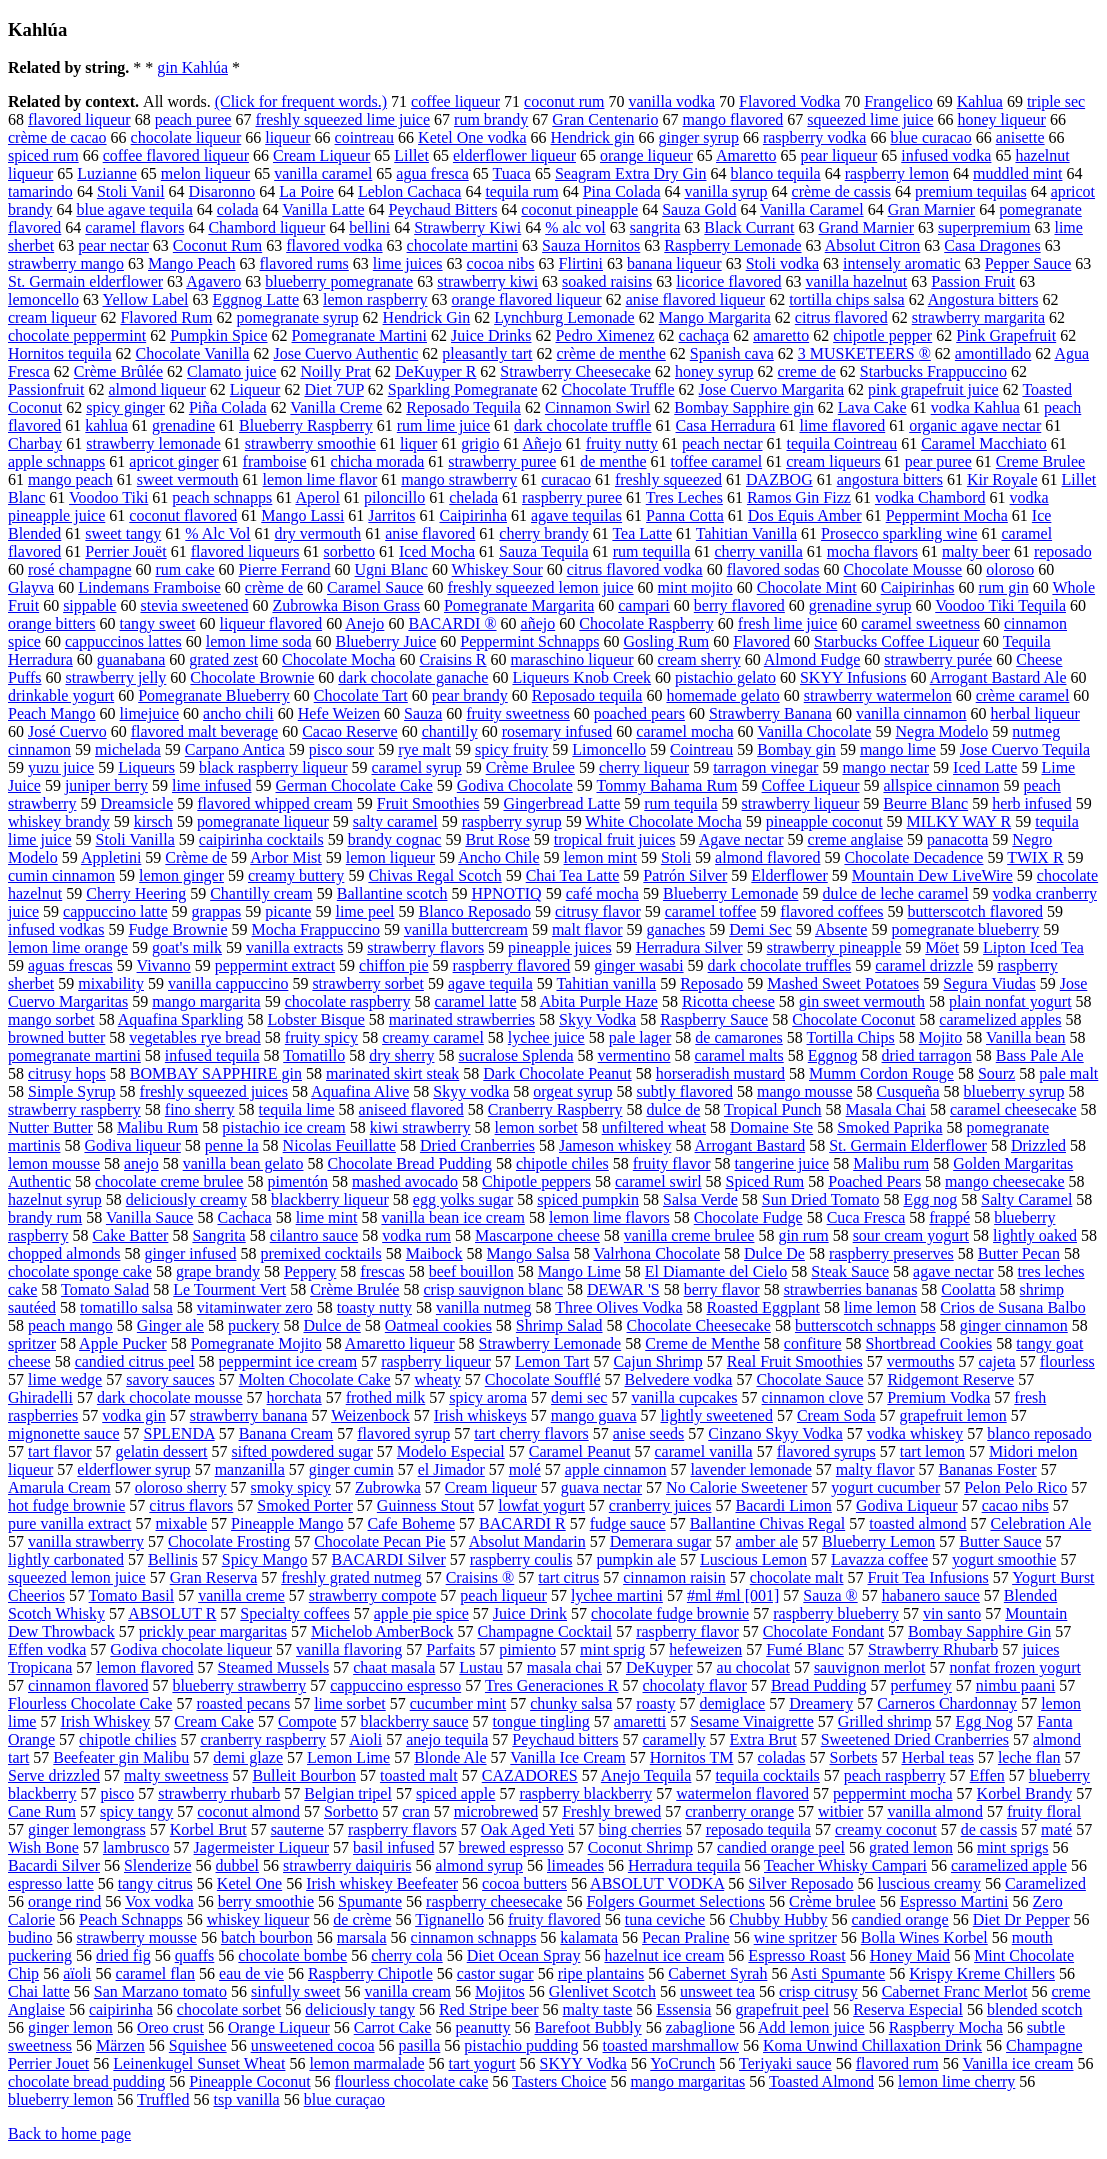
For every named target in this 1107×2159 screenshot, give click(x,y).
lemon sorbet (536, 1127)
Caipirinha (473, 515)
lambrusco (136, 1847)
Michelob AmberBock (382, 1631)
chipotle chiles (562, 1163)
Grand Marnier (867, 227)
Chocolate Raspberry (646, 623)
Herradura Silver (689, 947)
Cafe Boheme (411, 1523)
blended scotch (1035, 2009)
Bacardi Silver (54, 1865)
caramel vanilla (704, 1451)
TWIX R (1035, 857)
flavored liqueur (79, 119)
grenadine (183, 425)
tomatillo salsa (126, 1307)
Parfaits (450, 1649)
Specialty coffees (294, 1613)
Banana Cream (286, 1433)
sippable (89, 605)
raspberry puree (572, 497)
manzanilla (250, 1469)
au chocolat (753, 1667)
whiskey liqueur (258, 1919)
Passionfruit (46, 389)
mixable (182, 1523)
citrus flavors (191, 1505)
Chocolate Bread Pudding (410, 1163)
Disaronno (222, 191)
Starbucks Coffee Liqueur (896, 641)
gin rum (803, 1235)
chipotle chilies (127, 1739)
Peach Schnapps (131, 1919)
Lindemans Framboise (149, 587)
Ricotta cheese (728, 1001)
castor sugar (495, 1973)
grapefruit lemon (953, 1415)
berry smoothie (266, 1901)
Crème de (196, 857)
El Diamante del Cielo (716, 1271)
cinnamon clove (813, 1397)
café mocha (602, 893)
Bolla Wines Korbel (924, 1937)
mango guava (594, 1415)
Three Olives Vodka (618, 1307)
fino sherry (200, 1109)
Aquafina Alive (360, 1091)
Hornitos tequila (60, 353)
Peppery (310, 1271)
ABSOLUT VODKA (657, 1883)
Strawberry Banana (770, 713)
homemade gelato (722, 695)
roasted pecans (243, 1703)
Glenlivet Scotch (602, 1991)
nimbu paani (1016, 1685)
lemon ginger (181, 875)
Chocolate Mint (807, 587)
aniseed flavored (411, 1109)
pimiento (527, 1649)
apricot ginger (173, 461)
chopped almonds (64, 1253)
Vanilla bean (1026, 1037)
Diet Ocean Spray (524, 1955)
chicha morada (378, 461)
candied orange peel (781, 1847)
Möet (942, 947)
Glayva (31, 587)
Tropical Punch (773, 1109)
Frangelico (898, 101)
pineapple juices (560, 947)
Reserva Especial (908, 2009)
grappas (216, 911)
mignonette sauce (64, 1433)
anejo (141, 1163)
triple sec (1056, 101)
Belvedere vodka (678, 1379)
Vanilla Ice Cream (568, 1757)
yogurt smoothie (1004, 1559)
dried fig (123, 1955)
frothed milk (386, 1397)
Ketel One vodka (472, 137)
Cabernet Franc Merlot (955, 1991)
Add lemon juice (811, 2027)
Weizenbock (370, 1415)
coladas (782, 1757)
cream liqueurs (833, 461)
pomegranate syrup (297, 317)
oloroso (1010, 569)
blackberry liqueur (330, 1199)
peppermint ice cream (288, 1361)
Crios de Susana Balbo (1012, 1307)
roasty (655, 1703)
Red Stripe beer (489, 2009)
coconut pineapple (579, 209)
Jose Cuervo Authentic (345, 353)
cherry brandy (543, 533)
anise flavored (430, 533)
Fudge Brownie (177, 929)
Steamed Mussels (274, 1667)
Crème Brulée (354, 1289)
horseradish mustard (720, 1073)
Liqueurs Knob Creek (581, 677)
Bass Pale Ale (1040, 1055)
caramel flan (156, 1973)
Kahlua (980, 101)
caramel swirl (658, 1181)
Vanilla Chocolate (814, 731)
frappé (949, 1217)
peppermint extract (275, 965)
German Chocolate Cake (354, 785)
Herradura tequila (684, 1865)
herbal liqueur (1035, 713)
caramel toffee (711, 911)
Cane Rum (42, 1811)
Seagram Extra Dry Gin (631, 173)
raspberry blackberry (585, 1793)
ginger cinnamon (1014, 1325)
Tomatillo (314, 1055)
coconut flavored (183, 515)
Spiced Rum (765, 1181)
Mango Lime (579, 1271)
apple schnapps (56, 461)
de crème (362, 1919)
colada (238, 209)
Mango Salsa (528, 1253)
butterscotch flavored (976, 911)
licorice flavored (728, 281)
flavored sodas (773, 569)
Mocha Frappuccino (316, 929)
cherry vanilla (758, 551)
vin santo (952, 1613)
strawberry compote (373, 1595)
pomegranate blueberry (965, 929)
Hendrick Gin (427, 317)
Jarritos (391, 515)
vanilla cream (407, 1991)
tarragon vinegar (765, 767)
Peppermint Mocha (947, 515)
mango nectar (885, 767)
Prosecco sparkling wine (899, 533)
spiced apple (456, 1793)
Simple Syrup (72, 1091)
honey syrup (714, 371)
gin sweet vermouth (862, 1001)
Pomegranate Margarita (519, 605)
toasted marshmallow (671, 2045)
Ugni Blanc (391, 569)
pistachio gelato (725, 677)
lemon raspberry (375, 299)
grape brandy (218, 1271)
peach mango (70, 1325)
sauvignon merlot (870, 1667)
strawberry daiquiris (347, 1865)
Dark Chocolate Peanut (557, 1073)
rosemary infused (557, 731)
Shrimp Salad (559, 1325)
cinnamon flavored (88, 1685)
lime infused (212, 785)
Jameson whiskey (615, 1145)
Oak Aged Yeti (528, 1829)
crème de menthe (611, 353)
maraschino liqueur (572, 659)
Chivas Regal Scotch (434, 875)
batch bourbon (267, 1937)
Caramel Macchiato (984, 443)
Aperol (317, 497)
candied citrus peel (135, 1361)
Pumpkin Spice (218, 335)
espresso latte (51, 1883)
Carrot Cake (393, 2027)
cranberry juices (660, 1505)
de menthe (613, 461)
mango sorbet (51, 1019)
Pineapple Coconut (249, 2081)
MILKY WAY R (959, 821)
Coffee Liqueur (811, 785)
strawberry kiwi (487, 281)
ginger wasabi (638, 965)
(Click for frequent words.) (301, 101)
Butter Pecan (1019, 1253)
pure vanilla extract (70, 1523)
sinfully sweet (295, 1991)
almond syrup (479, 1865)
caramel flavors (134, 227)
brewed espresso (510, 1847)
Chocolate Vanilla (193, 353)
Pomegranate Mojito (256, 1343)
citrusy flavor (598, 911)
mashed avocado (405, 1181)
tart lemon (932, 1451)
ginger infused (190, 1253)
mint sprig (612, 1649)
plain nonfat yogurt (1010, 1001)
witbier (840, 1811)
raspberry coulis (521, 1559)
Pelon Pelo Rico (1015, 1487)
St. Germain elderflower (85, 281)
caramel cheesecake (1013, 1109)
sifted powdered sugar (302, 1451)
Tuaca (511, 173)
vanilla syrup (725, 191)
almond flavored (767, 857)
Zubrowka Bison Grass (346, 605)
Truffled (163, 2099)
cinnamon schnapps (474, 1937)
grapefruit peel (782, 2009)
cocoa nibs (501, 263)
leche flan (1029, 1757)
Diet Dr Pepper (1021, 1919)
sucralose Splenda (516, 1055)
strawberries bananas (851, 1289)
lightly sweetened (716, 1415)
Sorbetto (351, 1811)
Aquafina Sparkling (181, 1019)
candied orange (899, 1919)
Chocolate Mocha (338, 659)
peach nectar (722, 443)
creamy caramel (433, 1037)
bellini (369, 227)
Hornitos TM (692, 1757)
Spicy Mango (265, 1559)
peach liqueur (503, 1595)
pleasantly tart (487, 353)
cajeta (996, 1361)
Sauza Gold (699, 209)
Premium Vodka (938, 1397)
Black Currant (749, 227)
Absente (841, 929)
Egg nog (930, 1199)
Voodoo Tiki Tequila (1000, 605)
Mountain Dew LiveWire (932, 875)
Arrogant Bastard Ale (998, 677)
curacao (566, 479)
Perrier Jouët (125, 551)
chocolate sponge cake (80, 1271)
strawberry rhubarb (219, 1793)
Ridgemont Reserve (951, 1379)
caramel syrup (416, 767)
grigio (480, 443)
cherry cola (407, 1955)
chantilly (450, 731)
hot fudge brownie (66, 1505)
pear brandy (470, 695)
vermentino (634, 1055)
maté (1056, 1829)
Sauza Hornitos (591, 245)
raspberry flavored (512, 965)
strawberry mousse (136, 1937)
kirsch (153, 821)
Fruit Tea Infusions (928, 1577)
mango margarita (206, 1001)
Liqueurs (146, 767)
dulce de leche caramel (895, 893)
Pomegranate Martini (360, 335)
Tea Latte (642, 533)
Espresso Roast (796, 1955)
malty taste (598, 2009)
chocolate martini (463, 245)
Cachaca (244, 1217)
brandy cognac (395, 839)
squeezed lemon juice (77, 1577)
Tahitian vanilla (606, 983)
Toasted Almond (821, 2081)
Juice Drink (530, 1613)
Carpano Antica (235, 749)
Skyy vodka (471, 1091)
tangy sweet (158, 623)
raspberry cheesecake (494, 1901)
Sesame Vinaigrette (752, 1721)
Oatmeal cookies (438, 1325)
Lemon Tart (552, 1361)
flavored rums (304, 263)
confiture (813, 1343)
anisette (1020, 137)
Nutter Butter (50, 1127)
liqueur (287, 137)
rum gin (1003, 587)
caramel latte (475, 1001)
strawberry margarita (978, 317)
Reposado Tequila (463, 407)
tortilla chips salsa (847, 299)
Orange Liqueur (279, 2027)
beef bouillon (471, 1271)
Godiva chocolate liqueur (191, 1649)
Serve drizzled (54, 1775)
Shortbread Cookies (929, 1343)
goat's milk (187, 947)
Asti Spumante (838, 1973)
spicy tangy (136, 1811)
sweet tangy (123, 533)
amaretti (640, 1721)
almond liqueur (156, 389)
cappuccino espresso (395, 1685)
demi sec (579, 1397)
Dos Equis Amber (805, 515)
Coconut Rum (217, 245)
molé (525, 1469)
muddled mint (1017, 173)
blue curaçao (344, 2099)
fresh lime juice (788, 623)
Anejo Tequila (646, 1775)
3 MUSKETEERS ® (864, 353)
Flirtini (581, 263)
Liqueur (255, 389)
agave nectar (953, 1271)
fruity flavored (554, 1919)
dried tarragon (927, 1055)
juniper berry (106, 785)
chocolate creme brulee (169, 1181)
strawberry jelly (116, 677)
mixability (111, 983)
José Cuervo (67, 731)
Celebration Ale (1041, 1523)
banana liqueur (674, 263)
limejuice (150, 713)
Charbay (35, 443)
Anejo (364, 623)
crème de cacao (57, 137)
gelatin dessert (162, 1451)
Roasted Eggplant (763, 1307)
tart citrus (568, 1577)
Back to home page (69, 2133)
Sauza (423, 713)
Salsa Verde (700, 1199)
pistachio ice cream (284, 1127)
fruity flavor (672, 1163)
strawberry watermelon (878, 695)
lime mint (327, 1217)
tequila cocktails (767, 1775)
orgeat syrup (572, 1091)
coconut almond (248, 1811)
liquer (418, 443)
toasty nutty (374, 1307)
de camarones (739, 1037)
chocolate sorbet (229, 2009)
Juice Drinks (491, 335)
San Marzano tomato (160, 1991)
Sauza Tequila (544, 551)
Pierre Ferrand (285, 569)
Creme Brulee (1040, 461)
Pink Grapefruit (1006, 335)
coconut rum (564, 101)
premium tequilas (971, 191)
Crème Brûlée (118, 371)
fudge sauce (628, 1523)
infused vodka (946, 155)
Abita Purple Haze (599, 1001)
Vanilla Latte (323, 209)
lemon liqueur (390, 857)
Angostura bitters (983, 299)
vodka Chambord (930, 497)
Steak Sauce (850, 1271)
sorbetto (349, 551)
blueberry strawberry (239, 1685)
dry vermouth (318, 533)
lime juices (408, 263)
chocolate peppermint (77, 335)
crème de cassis (842, 191)
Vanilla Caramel (812, 209)
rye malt (424, 749)
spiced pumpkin (588, 1199)
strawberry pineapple (834, 947)
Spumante (370, 1901)
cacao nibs (1015, 1505)
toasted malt (419, 1775)
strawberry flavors (425, 947)
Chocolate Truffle (618, 389)
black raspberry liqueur (273, 767)
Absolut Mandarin (527, 1541)
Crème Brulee (530, 767)
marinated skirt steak (392, 1073)
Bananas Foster (987, 1469)
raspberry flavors (402, 1829)
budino (30, 1937)
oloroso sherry (181, 1487)
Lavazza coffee (879, 1559)
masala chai (564, 1667)
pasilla (420, 2045)
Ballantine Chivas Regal (768, 1523)
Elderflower (789, 875)
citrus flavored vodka (635, 569)
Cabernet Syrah (717, 1973)
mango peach (70, 479)
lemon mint (600, 857)
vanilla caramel (323, 173)
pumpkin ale (636, 1559)
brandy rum (45, 1217)
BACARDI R (522, 1523)
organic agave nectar (975, 425)
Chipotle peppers (536, 1181)
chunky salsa (571, 1703)
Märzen (120, 2045)
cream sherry (699, 659)
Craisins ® (480, 1577)
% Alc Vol (217, 533)
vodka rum (416, 1235)
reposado (1063, 551)
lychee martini (617, 1595)
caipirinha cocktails (261, 839)
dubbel (238, 1865)
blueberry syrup (1014, 1091)
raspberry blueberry (836, 1613)
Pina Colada (622, 191)
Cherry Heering (136, 893)
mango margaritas (687, 2081)
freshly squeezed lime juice (342, 119)
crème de (274, 587)
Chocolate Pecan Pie (380, 1541)
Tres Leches (684, 497)
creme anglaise (856, 839)
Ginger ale (170, 1325)
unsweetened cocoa (313, 2045)
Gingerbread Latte (561, 803)
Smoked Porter (305, 1505)
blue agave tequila (134, 209)
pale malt (1068, 1073)
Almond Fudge (812, 659)
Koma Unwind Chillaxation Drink (872, 2045)
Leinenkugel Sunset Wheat (199, 2063)
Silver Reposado (800, 1883)
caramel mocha (684, 731)
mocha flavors (872, 551)
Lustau (481, 1667)
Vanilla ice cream (1017, 2063)
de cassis (989, 1829)
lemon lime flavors (609, 1217)
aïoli (77, 1973)
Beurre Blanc (925, 803)
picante (288, 911)
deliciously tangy (360, 2009)
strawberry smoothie (310, 443)
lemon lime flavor (320, 479)
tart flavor (60, 1451)
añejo (538, 623)
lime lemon (880, 1307)
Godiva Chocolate (515, 785)
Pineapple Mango (287, 1523)
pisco (117, 1793)
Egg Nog (984, 1721)
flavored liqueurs (245, 551)
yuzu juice (61, 767)
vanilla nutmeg (484, 1307)
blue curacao (930, 137)
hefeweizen (705, 1649)
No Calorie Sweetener (736, 1487)
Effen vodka (47, 1649)
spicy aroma (488, 1397)
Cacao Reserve (350, 731)
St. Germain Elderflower (908, 1145)
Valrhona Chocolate (656, 1253)
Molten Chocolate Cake (315, 1379)
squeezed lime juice (870, 119)
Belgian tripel (348, 1793)
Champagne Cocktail (545, 1631)
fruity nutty (622, 443)
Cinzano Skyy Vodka (775, 1433)
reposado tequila (758, 1829)
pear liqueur (838, 155)
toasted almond (917, 1523)
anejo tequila (447, 1739)
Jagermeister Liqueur (262, 1847)
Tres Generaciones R (552, 1685)
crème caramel (1023, 695)
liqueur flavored (271, 623)
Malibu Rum (157, 1127)
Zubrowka (388, 1487)
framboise (275, 461)
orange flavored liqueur (526, 299)
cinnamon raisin (674, 1577)
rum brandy (491, 119)
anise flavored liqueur (696, 299)
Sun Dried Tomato (821, 1199)
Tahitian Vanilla (746, 533)
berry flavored (739, 605)
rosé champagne (80, 569)
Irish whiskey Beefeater (382, 1883)
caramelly (674, 1739)
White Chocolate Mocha (663, 821)
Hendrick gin (592, 137)
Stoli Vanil (131, 191)
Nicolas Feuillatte (339, 1145)
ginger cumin (351, 1469)
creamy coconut (886, 1829)
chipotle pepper (882, 335)
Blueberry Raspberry (306, 425)
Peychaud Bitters (442, 209)
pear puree (938, 461)
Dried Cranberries (477, 1145)
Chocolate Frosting (229, 1541)
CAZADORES (530, 1775)
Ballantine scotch (392, 893)
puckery (254, 1325)
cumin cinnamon (61, 875)
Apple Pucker (123, 1343)
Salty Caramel (1026, 1199)
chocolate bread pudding (86, 2081)
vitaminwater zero (255, 1307)
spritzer (32, 1343)
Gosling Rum (666, 641)
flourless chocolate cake (412, 2081)
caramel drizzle (924, 965)
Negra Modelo (941, 731)
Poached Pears (874, 1181)
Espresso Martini (954, 1901)
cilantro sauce (314, 1235)
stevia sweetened (194, 605)
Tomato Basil (132, 1595)
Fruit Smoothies (428, 803)
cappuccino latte (115, 911)
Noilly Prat (335, 371)
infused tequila (212, 1055)
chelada (473, 497)
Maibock (434, 1253)
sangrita (655, 227)
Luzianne (107, 173)
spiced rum (43, 155)
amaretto (781, 335)
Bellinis (173, 1559)
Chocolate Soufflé (543, 1379)
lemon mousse (54, 1163)
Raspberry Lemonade (732, 245)
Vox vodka (159, 1901)
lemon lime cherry (956, 2081)
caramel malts (738, 1055)
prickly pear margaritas (213, 1631)
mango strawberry (459, 479)
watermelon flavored (742, 1793)
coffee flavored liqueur (176, 155)
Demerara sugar (661, 1541)
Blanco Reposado (475, 911)
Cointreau (701, 749)
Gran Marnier (932, 209)
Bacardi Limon (783, 1505)
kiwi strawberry (420, 1127)
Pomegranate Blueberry (214, 695)
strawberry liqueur (801, 803)
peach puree (193, 119)
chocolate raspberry (348, 1001)
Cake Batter (130, 1235)
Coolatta (968, 1289)
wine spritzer (795, 1937)
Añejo (542, 443)
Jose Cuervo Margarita (771, 389)
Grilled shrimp (885, 1721)
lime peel (364, 911)
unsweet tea (717, 1991)
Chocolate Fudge (748, 1217)
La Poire (306, 191)
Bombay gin (796, 749)
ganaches (676, 929)
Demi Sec (760, 929)
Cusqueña (908, 1091)
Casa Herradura (726, 425)
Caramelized (1045, 1883)
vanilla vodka (671, 101)
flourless (1067, 1361)
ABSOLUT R (172, 1613)
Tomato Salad (105, 1289)
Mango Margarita (715, 317)
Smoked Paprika (889, 1127)
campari (644, 605)
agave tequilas (576, 515)
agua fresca (432, 173)
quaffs (195, 1955)
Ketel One (249, 1883)
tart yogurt (481, 2063)
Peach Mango (52, 713)
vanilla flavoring (349, 1649)
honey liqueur (1001, 119)
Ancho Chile (498, 857)
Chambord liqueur (266, 227)
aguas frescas (70, 965)
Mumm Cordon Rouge (881, 1073)
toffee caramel (716, 461)
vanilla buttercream (466, 929)
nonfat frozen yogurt (1015, 1667)
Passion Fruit (973, 281)
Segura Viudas (989, 983)
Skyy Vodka (597, 1019)
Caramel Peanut (580, 1451)
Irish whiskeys (480, 1415)
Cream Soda (836, 1415)
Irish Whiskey (105, 1721)
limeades (575, 1865)
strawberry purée (938, 659)
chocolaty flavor (695, 1685)
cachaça (704, 335)
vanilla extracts (294, 947)
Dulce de (331, 1325)
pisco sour (341, 749)
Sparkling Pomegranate (463, 389)
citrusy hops (67, 1073)
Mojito (941, 1037)
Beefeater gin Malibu (121, 1757)
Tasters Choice (559, 2081)
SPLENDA (179, 1433)
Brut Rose (497, 839)
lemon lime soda (259, 641)
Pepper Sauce (1028, 263)
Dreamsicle (136, 803)
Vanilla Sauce (150, 1217)
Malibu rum (891, 1163)
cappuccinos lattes (123, 641)
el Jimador (451, 1469)
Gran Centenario (605, 119)
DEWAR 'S (623, 1289)
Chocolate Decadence (913, 857)
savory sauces (170, 1379)
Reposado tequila (587, 695)
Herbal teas (937, 1757)
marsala (362, 1937)
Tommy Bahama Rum (666, 785)
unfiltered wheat (654, 1127)
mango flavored (732, 119)
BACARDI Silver (389, 1559)
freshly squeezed (668, 479)
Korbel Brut (208, 1829)
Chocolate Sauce (809, 1379)
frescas (382, 1271)
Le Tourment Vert (229, 1289)
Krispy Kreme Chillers (982, 1973)
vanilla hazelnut (857, 281)
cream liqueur (52, 317)
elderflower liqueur (514, 155)
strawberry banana (249, 1415)
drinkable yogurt (61, 695)
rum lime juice (443, 425)
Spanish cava (732, 353)
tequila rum (521, 191)
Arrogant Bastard (750, 1145)
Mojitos (500, 1991)
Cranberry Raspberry (555, 1109)
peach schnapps (222, 497)
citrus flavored (841, 317)
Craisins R (452, 659)
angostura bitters (890, 479)
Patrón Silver (685, 875)
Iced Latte (985, 767)
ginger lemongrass (87, 1829)
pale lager (640, 1037)
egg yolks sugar (463, 1199)
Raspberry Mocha (946, 2027)
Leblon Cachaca (410, 191)
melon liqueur (205, 173)
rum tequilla (652, 551)
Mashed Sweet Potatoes (843, 983)
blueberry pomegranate (339, 281)
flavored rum (897, 2063)
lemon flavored (144, 1667)
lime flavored (842, 425)
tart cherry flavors (531, 1433)
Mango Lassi (302, 515)
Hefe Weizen (339, 713)
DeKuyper (659, 1667)
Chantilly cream (261, 893)
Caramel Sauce (375, 587)
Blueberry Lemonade (731, 893)
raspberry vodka (815, 137)
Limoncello (609, 749)
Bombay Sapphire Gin (979, 1631)
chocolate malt (797, 1577)
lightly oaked (1035, 1235)
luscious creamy (930, 1883)
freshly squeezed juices (214, 1091)
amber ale (766, 1541)
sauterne (297, 1829)
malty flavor (875, 1469)
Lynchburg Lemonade (564, 317)
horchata (294, 1397)
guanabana (131, 659)
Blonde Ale (450, 1757)
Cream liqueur (491, 1487)
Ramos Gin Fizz (799, 497)
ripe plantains (601, 1973)
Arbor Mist (286, 857)
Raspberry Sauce (714, 1019)
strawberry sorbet (368, 983)
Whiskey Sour (497, 569)
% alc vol (575, 227)
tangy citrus (155, 1883)
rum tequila (680, 803)
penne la (232, 1145)
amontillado (993, 353)
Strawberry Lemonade (550, 1343)
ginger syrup (698, 137)
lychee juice (546, 1037)
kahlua (106, 425)
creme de (807, 371)
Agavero (213, 281)
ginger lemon (70, 2027)
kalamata (589, 1937)
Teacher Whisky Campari (845, 1865)
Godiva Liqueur (907, 1505)
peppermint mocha (893, 1793)
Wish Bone (43, 1847)
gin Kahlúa (192, 67)
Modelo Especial (451, 1451)
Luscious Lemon (753, 1559)
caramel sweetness (920, 623)
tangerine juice (782, 1163)
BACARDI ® (452, 623)
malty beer (976, 551)
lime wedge (65, 1379)
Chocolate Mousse (903, 569)
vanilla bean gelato (243, 1163)
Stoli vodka (782, 263)
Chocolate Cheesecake (699, 1325)
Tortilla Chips (851, 1037)
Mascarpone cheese (537, 1235)
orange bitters (52, 623)
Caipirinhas (918, 587)
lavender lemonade (751, 1469)
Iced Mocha (437, 551)
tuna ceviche (665, 1919)
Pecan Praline (686, 1937)
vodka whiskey (915, 1433)
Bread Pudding (819, 1685)
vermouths (921, 1361)
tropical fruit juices (615, 839)
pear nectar (113, 245)
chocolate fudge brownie (670, 1613)
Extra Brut (763, 1739)
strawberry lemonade (153, 443)
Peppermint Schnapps (529, 641)
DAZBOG (779, 479)
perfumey (920, 1685)
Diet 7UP (333, 389)
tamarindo (40, 191)
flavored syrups (826, 1451)
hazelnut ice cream (664, 1955)
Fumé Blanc (805, 1649)
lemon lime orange (68, 947)
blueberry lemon (60, 2099)
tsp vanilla (246, 2099)
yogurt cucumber (885, 1487)
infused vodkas (56, 929)
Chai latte (39, 1991)
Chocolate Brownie (252, 677)
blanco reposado (1039, 1433)
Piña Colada (228, 407)
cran (416, 1811)
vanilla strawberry (86, 1541)
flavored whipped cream (274, 803)
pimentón (297, 1181)
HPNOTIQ (506, 893)
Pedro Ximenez (604, 335)
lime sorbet (350, 1703)
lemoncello (43, 299)
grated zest (223, 659)
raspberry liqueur (436, 1361)
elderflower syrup (133, 1469)
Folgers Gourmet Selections (675, 1901)
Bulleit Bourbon (304, 1775)
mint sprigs (1013, 1847)
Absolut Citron (873, 245)
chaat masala (394, 1667)
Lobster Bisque (316, 1019)
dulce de (673, 1109)
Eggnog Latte (255, 299)
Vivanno (164, 965)
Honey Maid (910, 1955)
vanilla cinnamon (911, 713)
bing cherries (640, 1829)
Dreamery (821, 1703)
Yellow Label (146, 299)
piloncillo (394, 497)
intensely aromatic (902, 263)
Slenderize (158, 1865)
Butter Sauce (1000, 1541)
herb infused (1032, 803)
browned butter (56, 1037)
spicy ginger (125, 407)
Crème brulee (832, 1901)
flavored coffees (831, 911)
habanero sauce (931, 1595)
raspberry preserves (891, 1253)
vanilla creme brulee (689, 1235)
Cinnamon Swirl (597, 407)
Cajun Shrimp (657, 1361)
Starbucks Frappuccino (933, 371)
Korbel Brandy (1025, 1793)
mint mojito (695, 587)
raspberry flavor (687, 1631)
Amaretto (746, 155)
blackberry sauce (415, 1721)
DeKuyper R (435, 371)
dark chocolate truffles (780, 965)
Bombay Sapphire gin (744, 407)
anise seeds (649, 1433)
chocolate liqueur (186, 137)
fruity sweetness (518, 713)
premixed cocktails (320, 1253)
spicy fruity (511, 749)
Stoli (676, 857)
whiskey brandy (59, 821)
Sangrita (218, 1235)
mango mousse (805, 1091)
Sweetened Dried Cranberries (915, 1739)
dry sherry (401, 1055)
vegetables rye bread (194, 1037)
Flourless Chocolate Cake (90, 1703)
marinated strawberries (462, 1019)
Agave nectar (741, 839)
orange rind (64, 1901)
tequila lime (297, 1109)
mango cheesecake (1004, 1181)
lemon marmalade (366, 2063)
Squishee (198, 2045)
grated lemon (911, 1847)
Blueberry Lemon (878, 1541)
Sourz (996, 1073)
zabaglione (700, 2027)
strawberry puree (502, 461)
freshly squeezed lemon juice (540, 587)
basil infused (393, 1847)
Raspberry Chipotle (370, 1973)
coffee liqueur (455, 101)
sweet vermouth (188, 479)
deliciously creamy (186, 1199)
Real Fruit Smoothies (795, 1361)
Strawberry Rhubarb (933, 1649)
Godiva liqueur (132, 1145)
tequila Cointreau (842, 443)
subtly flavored (685, 1091)
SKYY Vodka (583, 2063)
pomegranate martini (74, 1055)
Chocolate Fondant (823, 1631)
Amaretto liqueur (400, 1343)
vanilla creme (241, 1595)
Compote (307, 1721)
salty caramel (395, 821)
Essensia (683, 2009)
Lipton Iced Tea (1033, 947)
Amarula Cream (59, 1487)
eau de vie (251, 1973)
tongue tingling (541, 1721)
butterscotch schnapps (865, 1325)
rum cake (185, 569)
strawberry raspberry (74, 1109)
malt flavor (587, 929)
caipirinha (121, 2009)
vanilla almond (935, 1811)
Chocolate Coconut (853, 1019)
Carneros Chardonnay (947, 1703)
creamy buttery (296, 875)
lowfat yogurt (541, 1505)
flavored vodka (334, 245)
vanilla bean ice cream (452, 1217)
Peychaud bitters (565, 1739)
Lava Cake (872, 407)
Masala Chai (886, 1109)
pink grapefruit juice (933, 389)
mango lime (898, 749)
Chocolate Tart (361, 695)
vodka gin (134, 1415)
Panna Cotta (685, 515)
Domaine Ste (771, 1127)
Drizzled (1038, 1145)
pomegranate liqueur (263, 821)
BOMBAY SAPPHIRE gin (216, 1073)
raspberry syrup (512, 821)
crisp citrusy (818, 1991)
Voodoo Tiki (108, 497)
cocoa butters (524, 1883)
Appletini (111, 857)
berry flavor (722, 1289)
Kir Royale (1002, 479)
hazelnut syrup (55, 1199)
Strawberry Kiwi (467, 227)
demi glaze (248, 1757)
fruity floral (1044, 1811)
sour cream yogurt (911, 1235)
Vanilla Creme (336, 407)
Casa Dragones (992, 245)
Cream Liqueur (321, 155)
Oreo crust (170, 2027)
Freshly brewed (611, 1811)
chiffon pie (393, 965)
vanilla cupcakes (684, 1397)
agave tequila (490, 983)
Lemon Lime (348, 1757)
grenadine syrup (860, 605)
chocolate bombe (292, 1955)
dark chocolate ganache (413, 677)
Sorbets (853, 1757)
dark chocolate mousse (170, 1397)
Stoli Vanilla (135, 839)
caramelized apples (1000, 1019)
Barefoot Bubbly (588, 2027)
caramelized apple (1009, 1865)
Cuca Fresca (866, 1217)
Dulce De (774, 1253)
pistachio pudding (521, 2045)
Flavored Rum (166, 317)
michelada (128, 749)
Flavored (761, 641)
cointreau (365, 137)
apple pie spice (421, 1613)
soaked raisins (607, 281)
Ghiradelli (40, 1397)
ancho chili (238, 713)
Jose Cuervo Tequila (1025, 749)
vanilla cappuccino (228, 983)
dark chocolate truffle (582, 425)
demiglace (732, 1703)
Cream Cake (214, 1721)
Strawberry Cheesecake (575, 371)
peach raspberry (895, 1775)
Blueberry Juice (385, 641)
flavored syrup (403, 1433)
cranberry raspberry (263, 1739)
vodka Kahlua (975, 407)
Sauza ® (830, 1595)
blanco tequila (775, 173)
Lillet (411, 155)
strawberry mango (66, 263)
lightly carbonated (66, 1559)
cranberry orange (739, 1811)
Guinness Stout (425, 1505)
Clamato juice (231, 371)
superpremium (984, 227)
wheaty (438, 1379)
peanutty (482, 2027)
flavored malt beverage (204, 731)
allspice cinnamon (941, 785)
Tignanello (449, 1919)
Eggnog (833, 1055)
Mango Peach (192, 263)
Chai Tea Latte (573, 875)
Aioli (365, 1739)
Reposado (711, 983)
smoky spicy (291, 1487)
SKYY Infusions (853, 677)
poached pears (639, 713)
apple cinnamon (616, 1469)
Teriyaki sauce (785, 2063)
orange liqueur (646, 155)
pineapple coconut (824, 821)
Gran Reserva (214, 1577)
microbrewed (496, 1811)
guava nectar (601, 1487)
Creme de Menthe (702, 1343)
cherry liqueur (644, 767)
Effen (987, 1775)
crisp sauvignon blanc (493, 1289)
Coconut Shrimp (640, 1847)
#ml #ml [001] (733, 1595)
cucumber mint (458, 1703)
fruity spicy (321, 1037)
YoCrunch (682, 2063)
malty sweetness (176, 1775)
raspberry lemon (897, 173)
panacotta (957, 839)
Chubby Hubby (778, 1919)
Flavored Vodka (789, 101)
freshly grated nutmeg (351, 1577)
